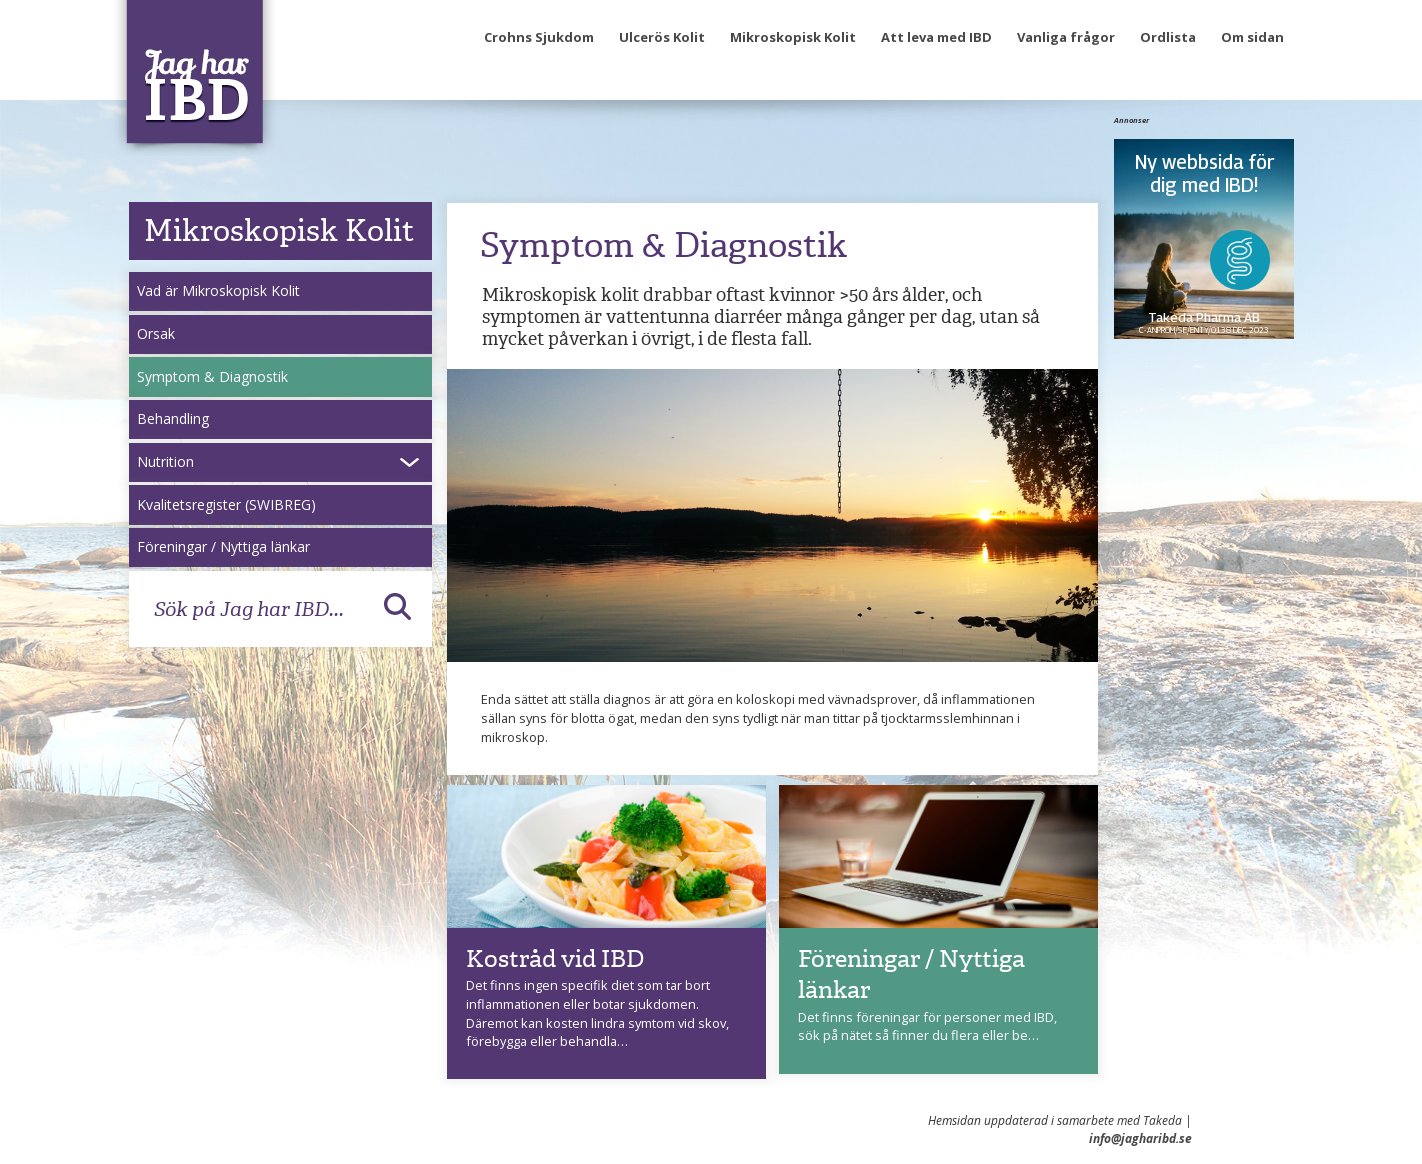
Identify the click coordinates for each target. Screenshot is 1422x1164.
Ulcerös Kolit (662, 37)
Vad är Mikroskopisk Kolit (218, 290)
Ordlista (1168, 37)
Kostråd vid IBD (555, 959)
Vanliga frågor (1066, 37)
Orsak (156, 333)
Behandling (173, 418)
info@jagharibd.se (1140, 1138)
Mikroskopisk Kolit (793, 37)
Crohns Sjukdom (539, 37)
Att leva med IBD (936, 37)
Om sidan (1252, 37)
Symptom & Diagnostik (212, 376)
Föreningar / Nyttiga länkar (223, 546)
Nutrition (165, 461)
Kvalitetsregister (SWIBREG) (226, 504)
